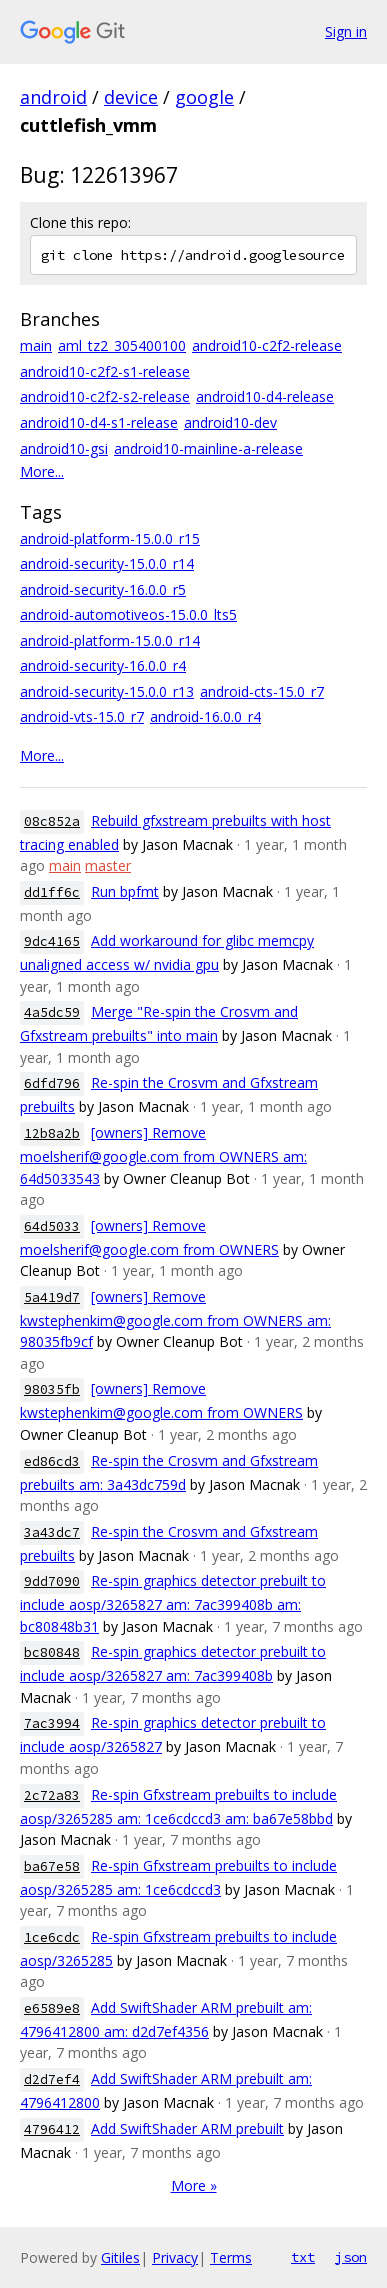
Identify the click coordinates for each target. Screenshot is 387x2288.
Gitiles (120, 2257)
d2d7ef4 (52, 2079)
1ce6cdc (52, 1937)
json (351, 2257)
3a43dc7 (52, 1532)
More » (194, 2185)
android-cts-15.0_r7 (262, 691)
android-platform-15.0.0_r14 (110, 640)
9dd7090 (52, 1581)
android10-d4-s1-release (99, 422)
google (204, 97)
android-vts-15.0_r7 (82, 716)
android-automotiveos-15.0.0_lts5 (128, 614)
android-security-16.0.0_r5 (103, 589)
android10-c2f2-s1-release (105, 371)
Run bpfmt (125, 891)
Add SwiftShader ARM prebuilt (187, 2128)
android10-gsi (64, 448)
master (108, 865)
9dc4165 (52, 941)
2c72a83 (52, 1795)
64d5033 (52, 1226)
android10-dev (230, 422)
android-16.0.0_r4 (205, 716)
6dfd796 (52, 1083)
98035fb (52, 1389)
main (36, 345)
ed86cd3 (52, 1461)
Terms (231, 2257)
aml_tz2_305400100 (122, 345)
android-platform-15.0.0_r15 (110, 538)
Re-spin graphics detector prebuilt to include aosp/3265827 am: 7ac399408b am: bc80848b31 (173, 1603)
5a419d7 (52, 1297)
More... (42, 471)
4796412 (52, 2129)
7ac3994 (52, 1723)
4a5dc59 (52, 1012)
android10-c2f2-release (267, 345)
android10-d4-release (265, 396)
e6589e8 (52, 2008)
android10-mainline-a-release (208, 448)
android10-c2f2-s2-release (105, 396)
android (53, 97)
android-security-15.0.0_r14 (107, 563)
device (131, 97)
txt (303, 2257)
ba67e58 (52, 1866)
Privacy (175, 2257)
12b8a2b (52, 1133)
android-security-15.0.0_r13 (107, 691)
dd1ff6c (52, 892)
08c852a (52, 821)
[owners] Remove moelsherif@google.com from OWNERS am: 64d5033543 (163, 1155)
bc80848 (52, 1652)
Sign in (346, 31)
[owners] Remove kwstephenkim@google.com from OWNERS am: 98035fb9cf (175, 1319)
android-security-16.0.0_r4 (103, 665)
